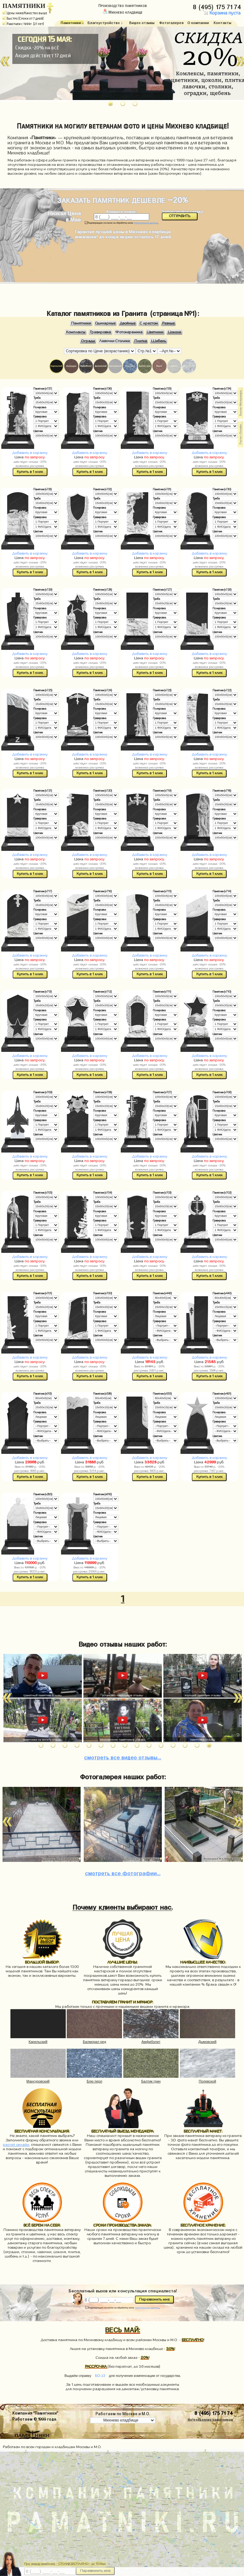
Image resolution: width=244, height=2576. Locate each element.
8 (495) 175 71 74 (218, 6)
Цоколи (174, 332)
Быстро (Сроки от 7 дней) (23, 18)
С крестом (149, 323)
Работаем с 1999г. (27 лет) (23, 24)
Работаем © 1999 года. (34, 2418)
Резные (168, 323)
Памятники (81, 323)
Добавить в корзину (29, 453)
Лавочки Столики (114, 341)
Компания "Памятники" (35, 2412)
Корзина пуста (222, 13)
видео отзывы (122, 1756)
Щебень (158, 341)
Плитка (140, 341)
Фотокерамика (129, 332)
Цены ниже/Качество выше (25, 13)
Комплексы (75, 332)
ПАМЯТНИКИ (24, 6)
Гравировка (100, 332)
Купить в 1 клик (30, 472)
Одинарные (105, 323)
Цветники (155, 332)
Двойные (127, 323)
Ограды (88, 341)
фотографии (123, 1872)
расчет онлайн (16, 2145)
